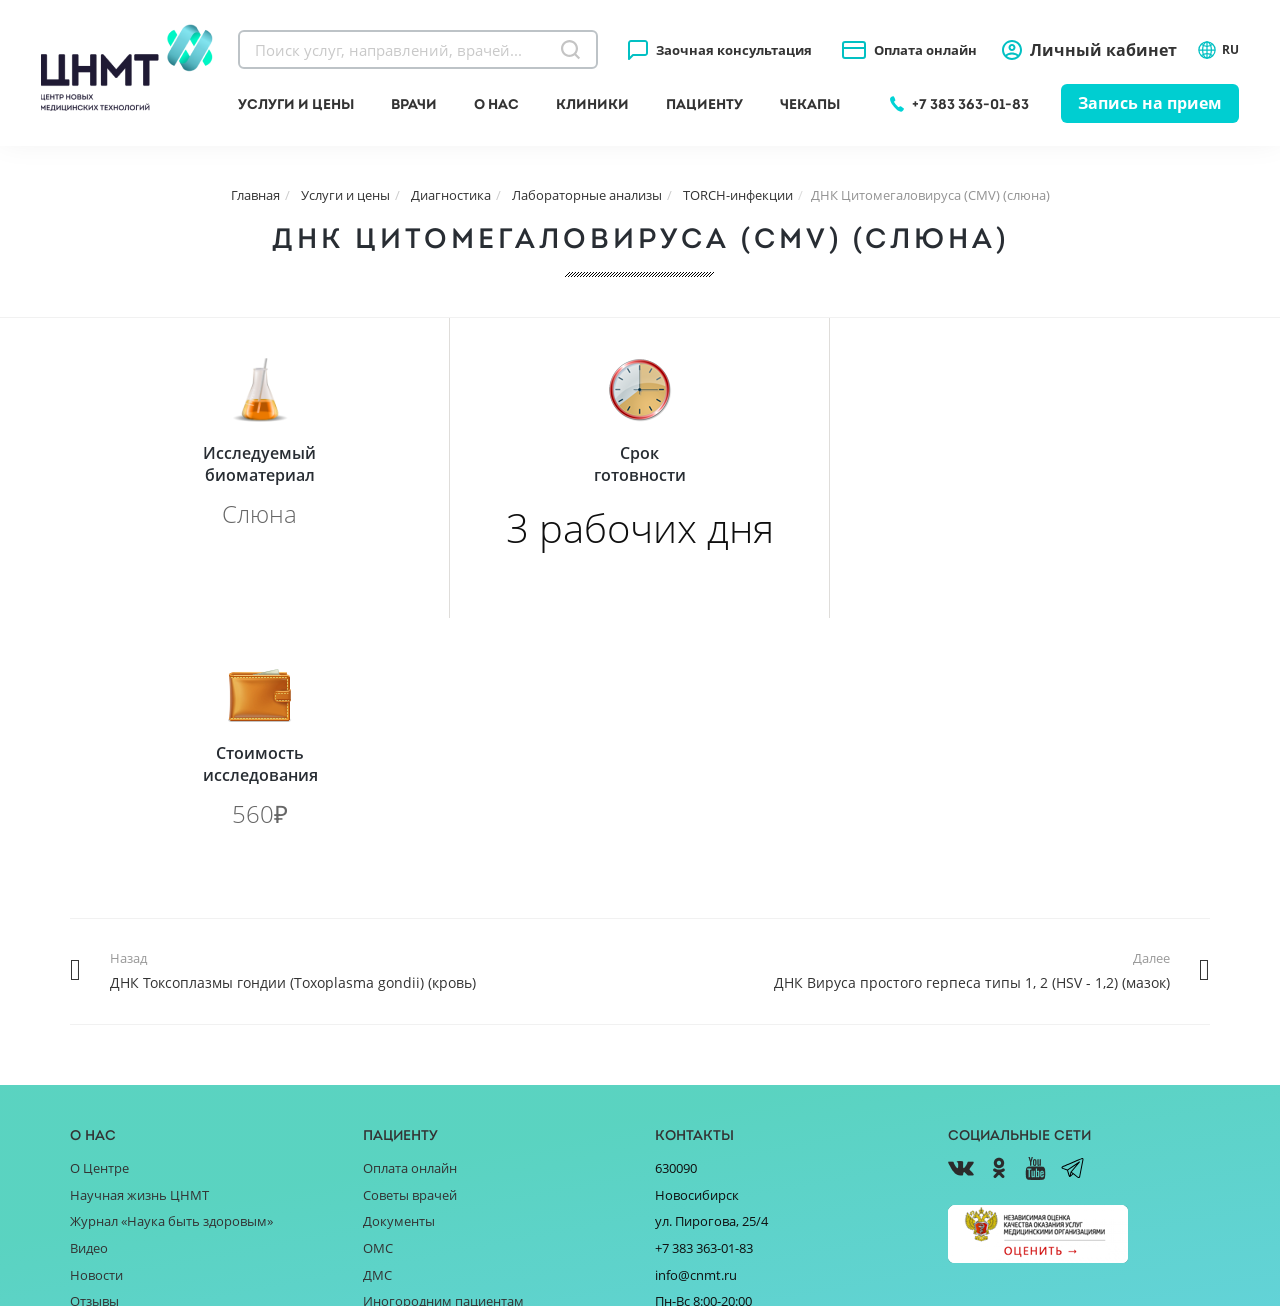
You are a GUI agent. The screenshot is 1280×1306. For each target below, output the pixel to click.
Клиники (592, 104)
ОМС (378, 948)
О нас (496, 104)
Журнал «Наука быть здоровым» (171, 921)
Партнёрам (105, 1081)
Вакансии (99, 1107)
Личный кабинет (1103, 50)
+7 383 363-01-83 (970, 104)
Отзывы (94, 1001)
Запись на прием (1150, 103)
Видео (89, 948)
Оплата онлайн (925, 50)
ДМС (377, 975)
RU (1218, 50)
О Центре (99, 868)
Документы (399, 921)
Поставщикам (113, 1054)
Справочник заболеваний (443, 1028)
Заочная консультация (734, 50)
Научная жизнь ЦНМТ (139, 895)
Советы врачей (410, 895)
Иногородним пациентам (443, 1001)
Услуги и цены (296, 104)
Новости (96, 975)
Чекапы (810, 104)
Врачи (414, 104)
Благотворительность (138, 1028)
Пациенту (704, 104)
